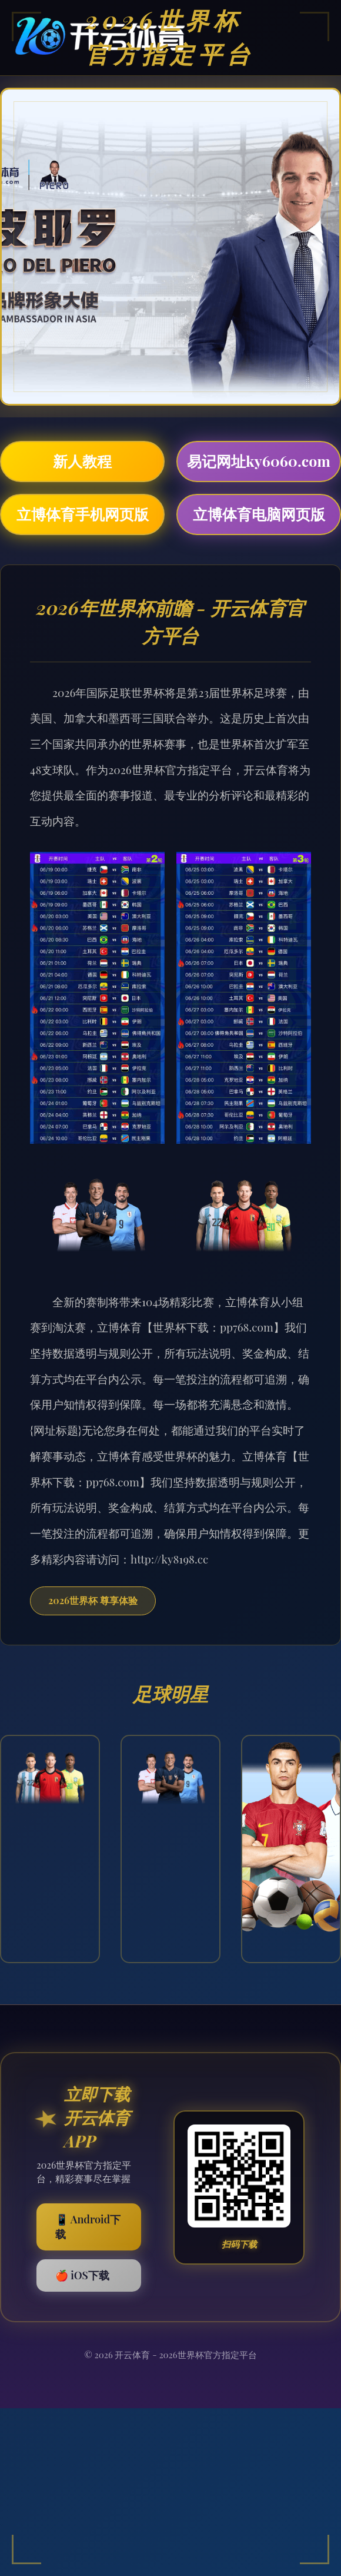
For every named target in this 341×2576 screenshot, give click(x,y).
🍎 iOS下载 (82, 2275)
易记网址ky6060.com (258, 460)
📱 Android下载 (88, 2226)
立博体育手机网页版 (82, 513)
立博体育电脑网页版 (259, 513)
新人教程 (82, 460)
